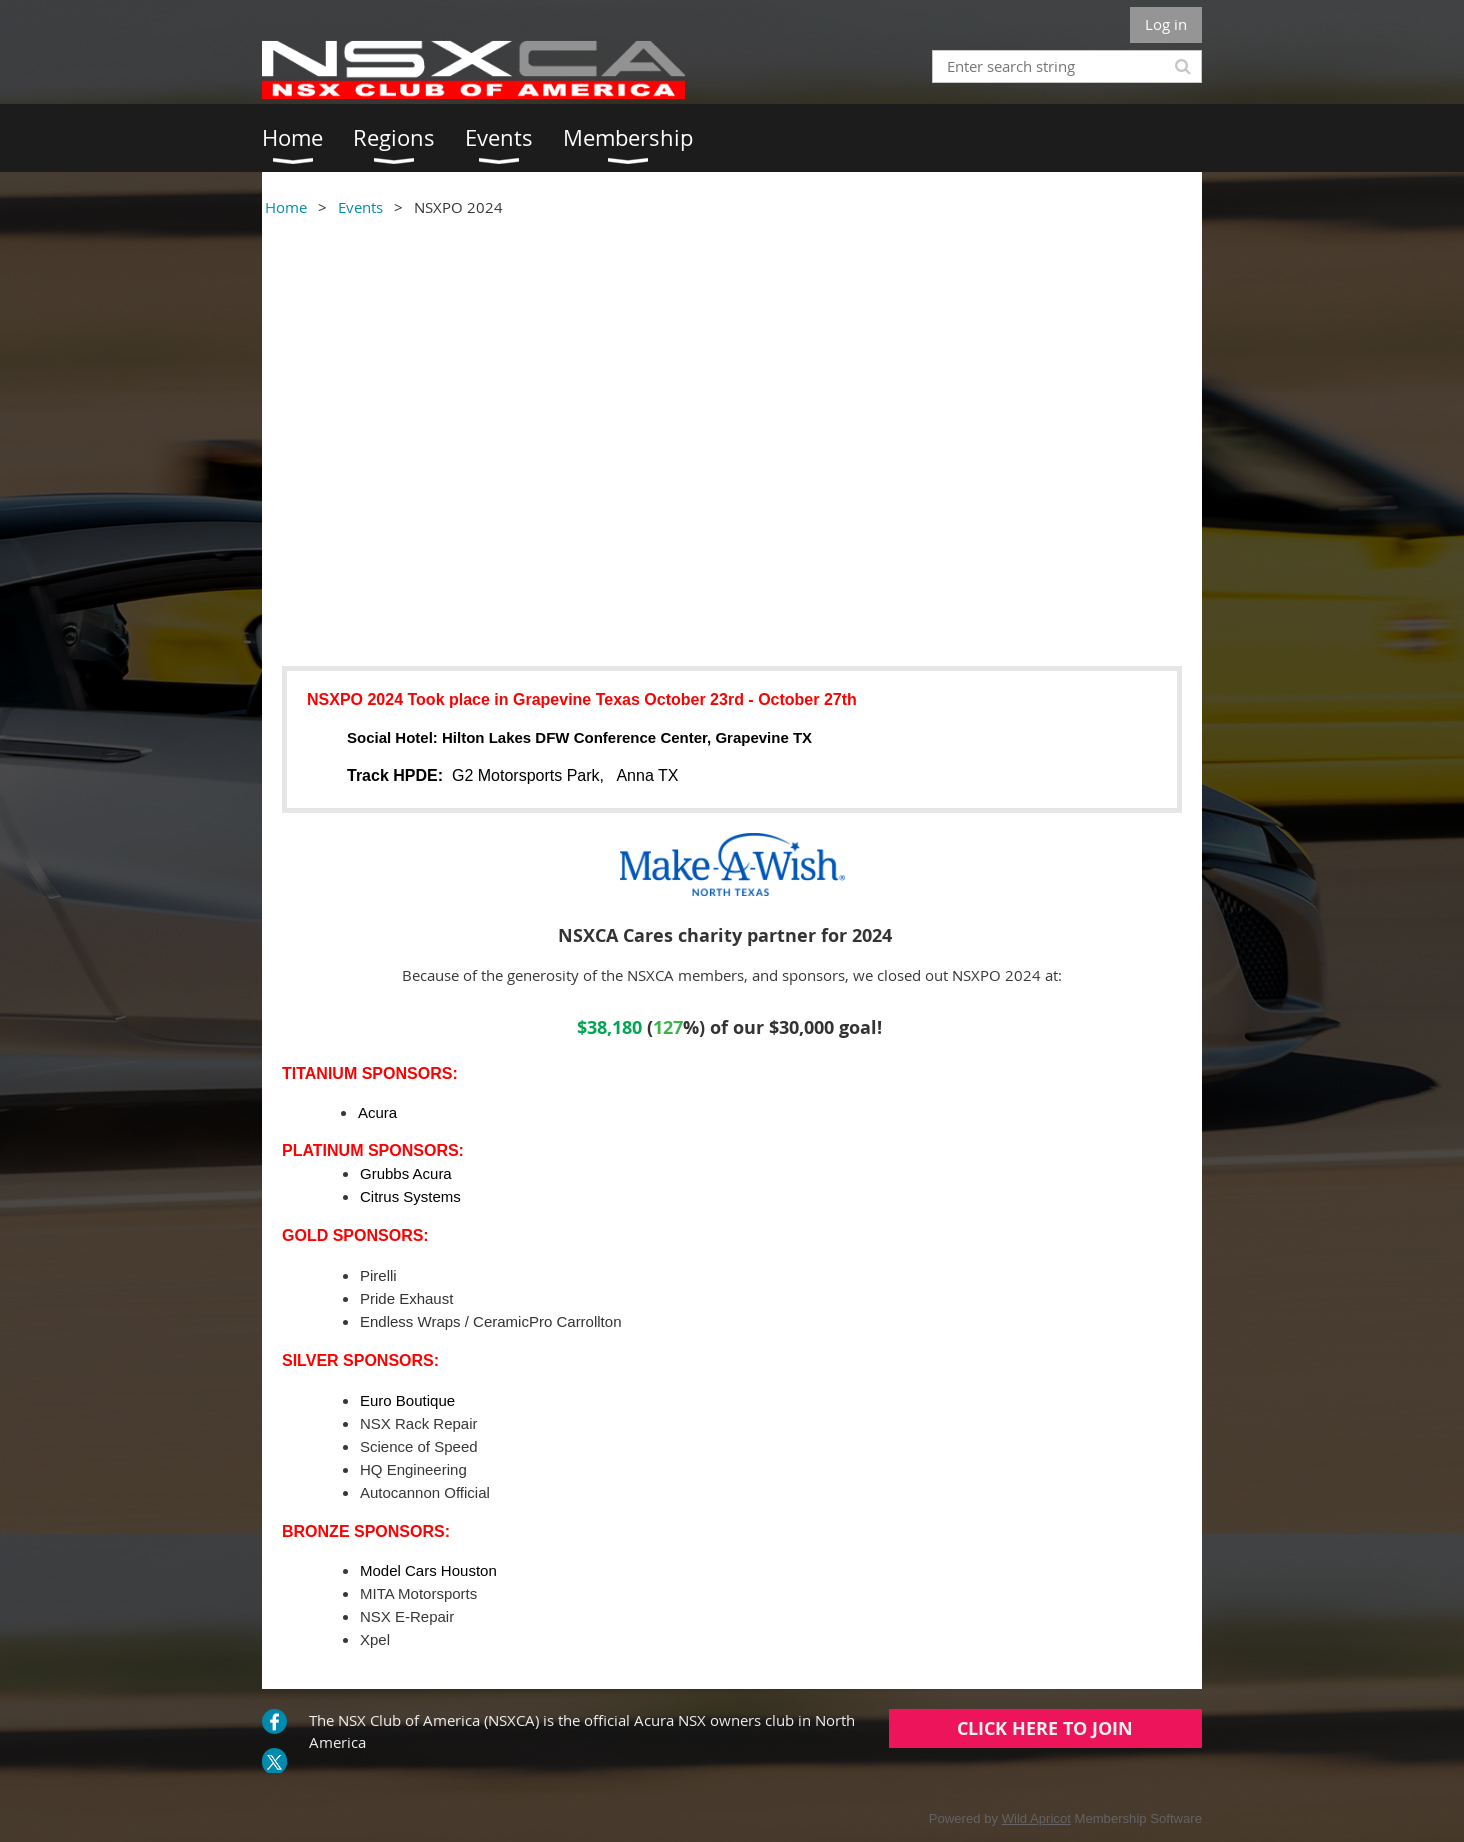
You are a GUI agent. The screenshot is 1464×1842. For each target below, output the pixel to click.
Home (286, 207)
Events (360, 207)
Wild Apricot (1036, 1818)
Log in (1166, 24)
